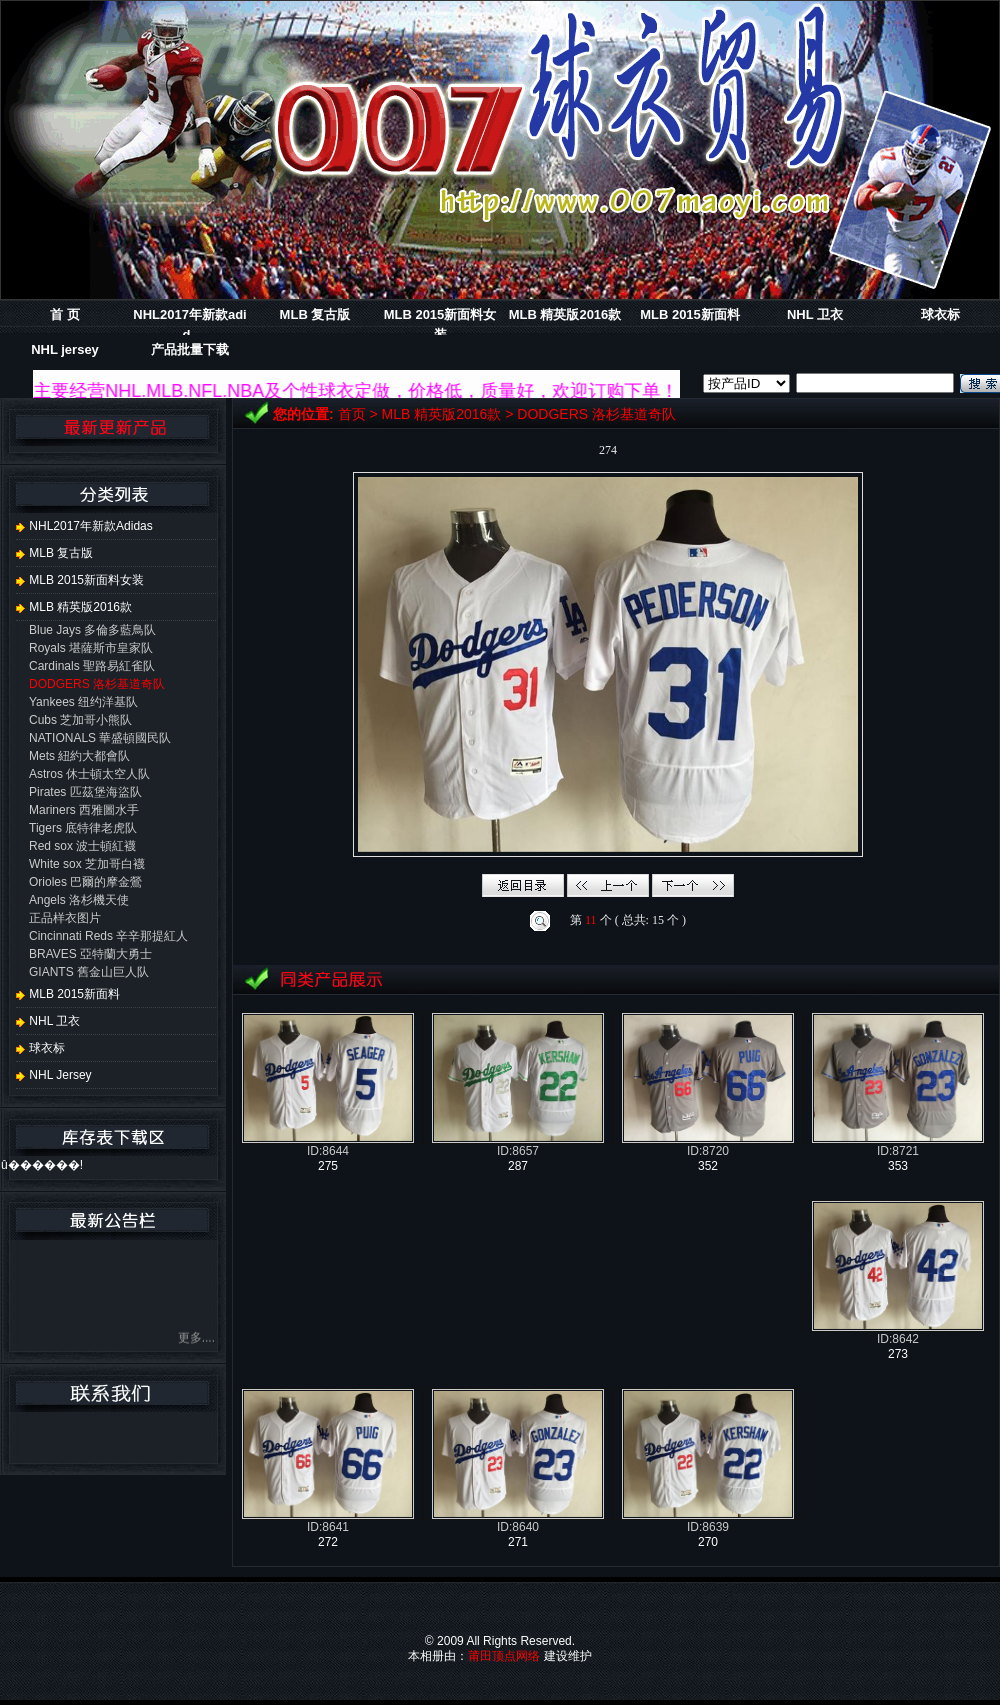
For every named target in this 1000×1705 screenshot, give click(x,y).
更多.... (196, 1340)
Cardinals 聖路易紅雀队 (92, 666)
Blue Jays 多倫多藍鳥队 (92, 630)
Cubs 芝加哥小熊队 (80, 720)
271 (518, 1542)
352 (708, 1166)
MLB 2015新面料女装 (80, 580)
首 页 (65, 314)
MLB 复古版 (315, 314)
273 (898, 1354)
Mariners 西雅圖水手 (84, 810)
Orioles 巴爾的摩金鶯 (85, 882)
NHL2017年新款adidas (84, 526)
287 (518, 1166)
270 (708, 1542)
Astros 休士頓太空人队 (89, 774)
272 (328, 1542)
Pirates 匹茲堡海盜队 (85, 792)
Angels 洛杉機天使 (79, 900)
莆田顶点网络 (504, 1656)
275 (328, 1166)
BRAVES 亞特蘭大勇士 (90, 954)
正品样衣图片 (65, 918)
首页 (352, 414)
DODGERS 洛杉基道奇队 (596, 414)
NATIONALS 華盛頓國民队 (100, 738)
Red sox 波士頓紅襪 (82, 846)
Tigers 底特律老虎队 (83, 828)
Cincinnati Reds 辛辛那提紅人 (108, 936)
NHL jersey (65, 349)
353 (898, 1166)
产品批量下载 (190, 349)
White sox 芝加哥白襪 (87, 864)
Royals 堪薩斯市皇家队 (91, 648)
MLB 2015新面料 (690, 314)
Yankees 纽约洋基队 (83, 702)
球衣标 (940, 314)
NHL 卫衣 (815, 314)
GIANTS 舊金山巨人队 (89, 972)
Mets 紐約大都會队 (79, 756)
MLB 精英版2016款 (565, 314)
